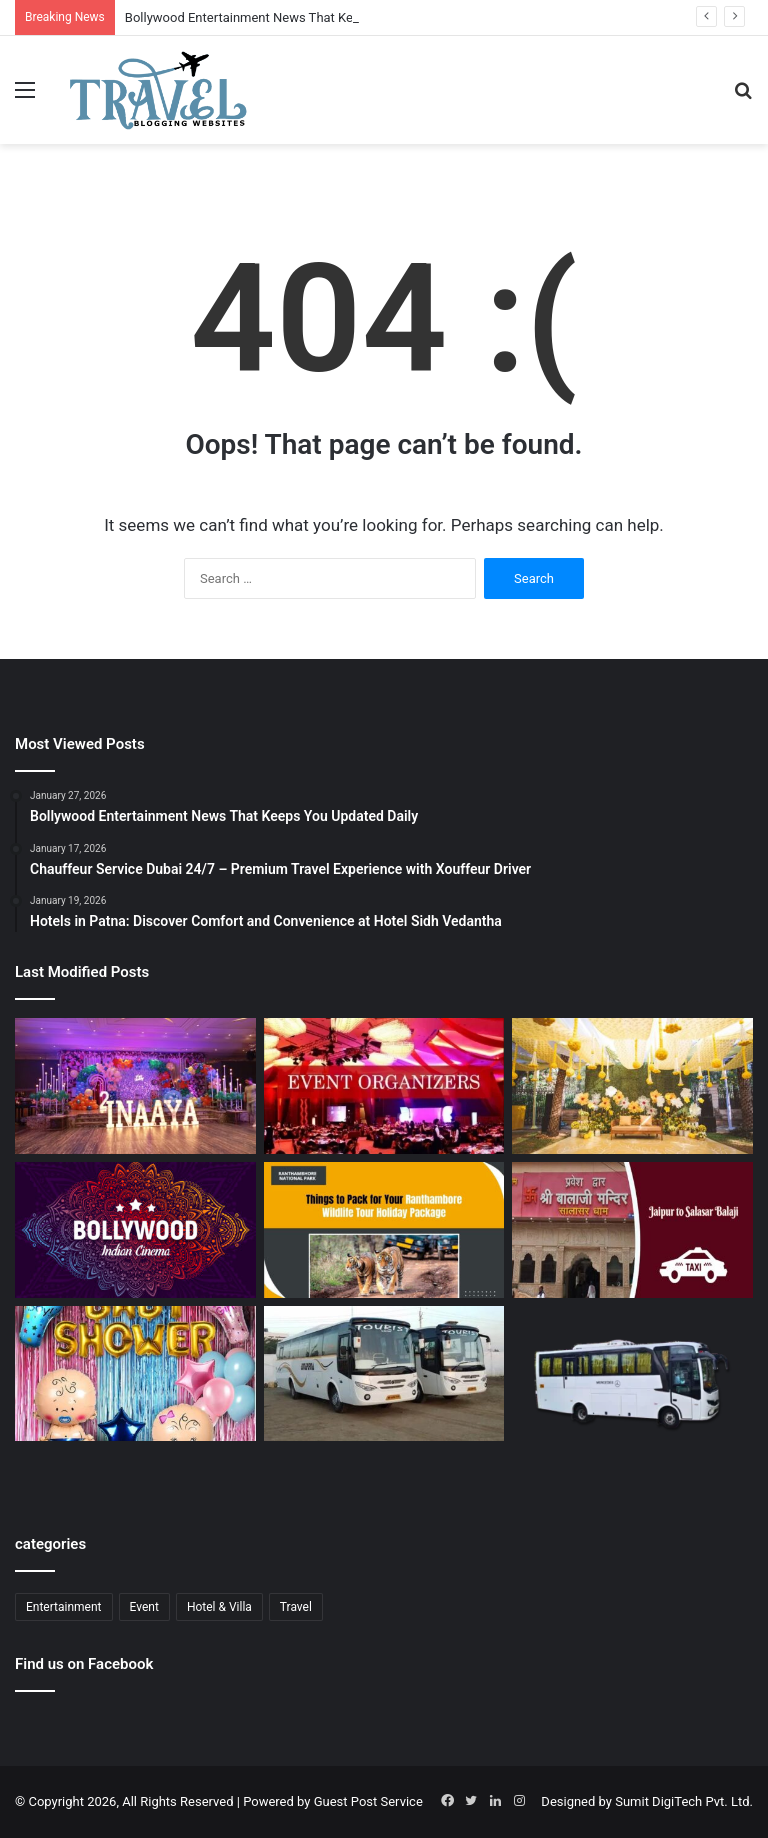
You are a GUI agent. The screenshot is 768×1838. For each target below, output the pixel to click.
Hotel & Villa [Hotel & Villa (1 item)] (219, 1607)
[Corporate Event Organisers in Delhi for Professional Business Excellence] (384, 1086)
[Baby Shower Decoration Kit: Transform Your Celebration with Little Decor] (135, 1374)
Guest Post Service (368, 1801)
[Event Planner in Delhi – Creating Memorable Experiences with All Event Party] (135, 1086)
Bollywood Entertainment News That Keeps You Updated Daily (303, 17)
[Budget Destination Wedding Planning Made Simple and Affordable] (632, 1086)
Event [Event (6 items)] (144, 1607)
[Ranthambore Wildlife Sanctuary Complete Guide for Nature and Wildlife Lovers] (384, 1230)
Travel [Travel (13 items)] (296, 1607)
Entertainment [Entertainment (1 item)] (64, 1607)
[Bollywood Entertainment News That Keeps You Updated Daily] (135, 1230)
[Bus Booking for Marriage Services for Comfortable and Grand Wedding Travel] (384, 1374)
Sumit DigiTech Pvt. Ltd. (684, 1801)
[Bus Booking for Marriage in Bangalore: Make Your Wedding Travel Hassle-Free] (632, 1386)
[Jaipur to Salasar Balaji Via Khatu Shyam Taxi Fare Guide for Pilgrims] (632, 1230)
